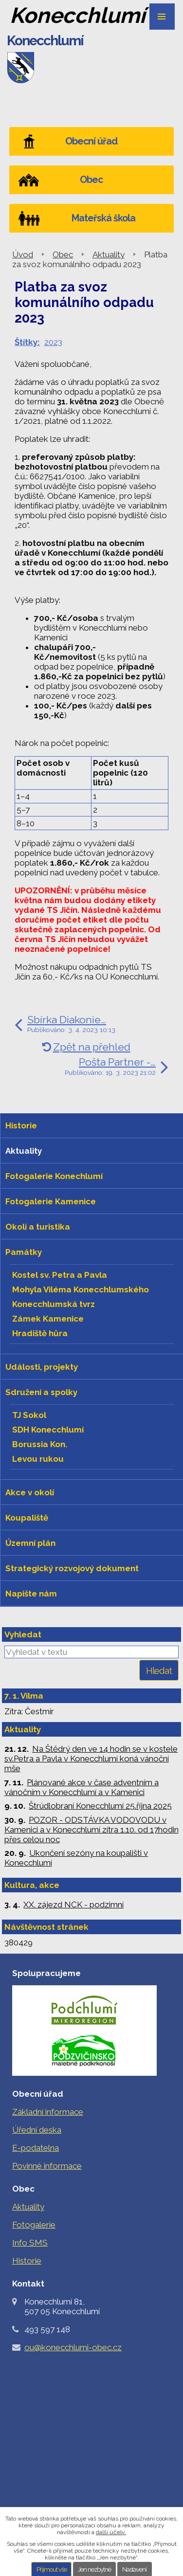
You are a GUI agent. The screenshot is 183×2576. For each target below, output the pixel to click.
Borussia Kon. (39, 1444)
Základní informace (47, 2112)
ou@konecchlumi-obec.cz (73, 2347)
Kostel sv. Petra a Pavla (59, 1275)
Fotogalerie (33, 2225)
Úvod (22, 254)
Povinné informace (47, 2166)
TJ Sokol (29, 1415)
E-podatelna (35, 2148)
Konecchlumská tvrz (53, 1304)
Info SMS (30, 2243)
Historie (26, 2261)
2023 (53, 342)
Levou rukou (38, 1459)
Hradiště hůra (40, 1333)
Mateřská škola (103, 218)
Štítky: (27, 342)
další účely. (111, 2532)
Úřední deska (36, 2130)
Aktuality (108, 254)
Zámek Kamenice (48, 1319)
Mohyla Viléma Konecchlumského (80, 1289)
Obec (63, 254)
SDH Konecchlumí (48, 1429)
